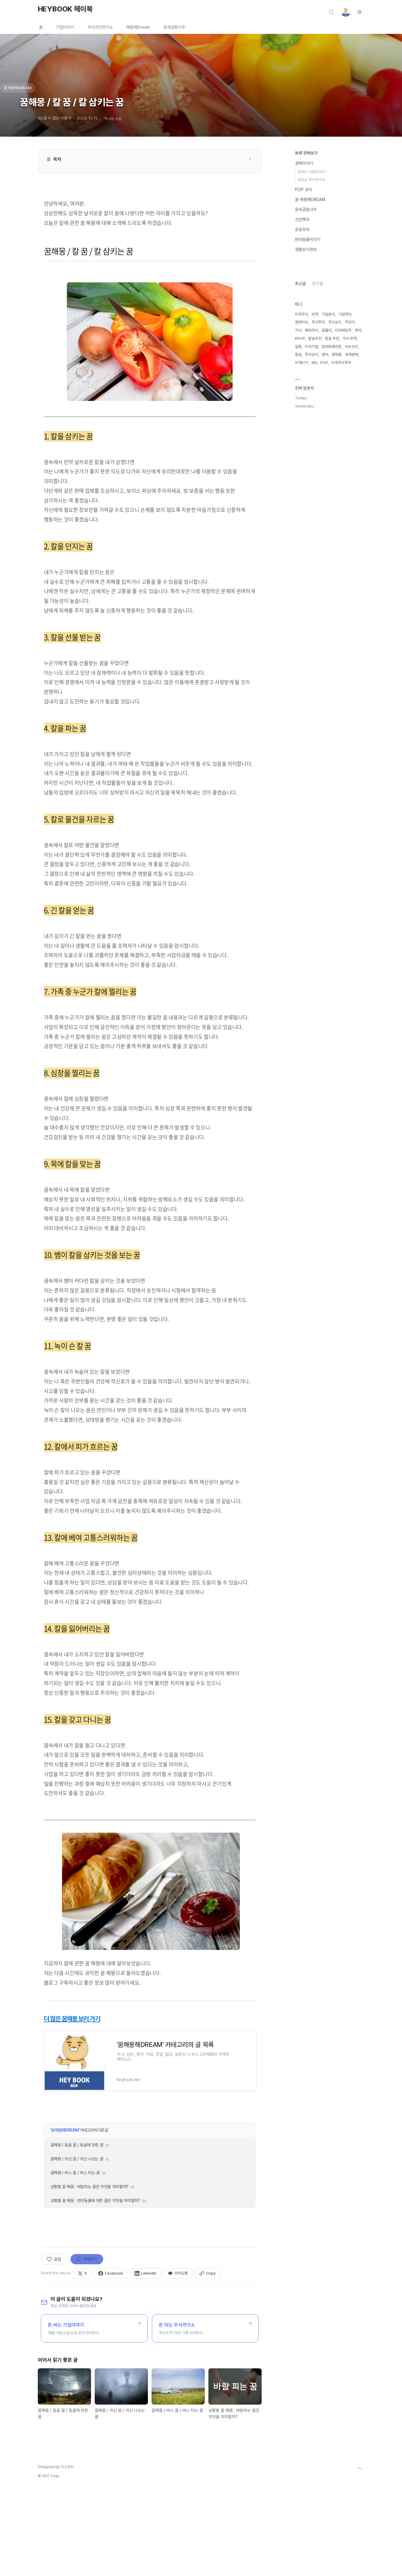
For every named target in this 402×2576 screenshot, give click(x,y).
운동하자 (302, 229)
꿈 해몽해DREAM (65, 2217)
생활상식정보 (306, 249)
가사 (298, 330)
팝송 (298, 354)
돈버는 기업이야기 (311, 172)
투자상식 (311, 354)
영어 (325, 354)
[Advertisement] (150, 2150)
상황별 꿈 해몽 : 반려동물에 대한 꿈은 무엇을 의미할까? (95, 2288)
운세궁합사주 (174, 27)
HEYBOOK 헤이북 (65, 9)
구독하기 (86, 2346)
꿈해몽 (337, 354)
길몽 (298, 346)
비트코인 (351, 346)
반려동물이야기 (307, 239)
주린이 (350, 322)
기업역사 (344, 314)
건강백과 (302, 219)
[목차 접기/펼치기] (250, 159)
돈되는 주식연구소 (311, 179)
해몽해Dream (138, 27)
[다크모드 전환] (359, 12)
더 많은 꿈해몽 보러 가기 (72, 2018)
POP (324, 362)
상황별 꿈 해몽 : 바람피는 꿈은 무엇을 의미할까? (90, 2274)
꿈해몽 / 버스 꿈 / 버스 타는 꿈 (75, 2260)
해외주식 (311, 330)
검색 (331, 12)
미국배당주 (343, 330)
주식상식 (335, 322)
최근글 (300, 283)
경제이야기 (304, 163)
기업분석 (328, 314)
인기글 (317, 283)
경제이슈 (301, 322)
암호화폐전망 (332, 346)
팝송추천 (315, 338)
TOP (359, 2556)
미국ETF (301, 362)
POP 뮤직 (303, 189)
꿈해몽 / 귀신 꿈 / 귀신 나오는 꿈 (77, 2246)
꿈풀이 (327, 330)
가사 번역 (349, 338)
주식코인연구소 (100, 27)
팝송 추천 (332, 338)
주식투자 (318, 322)
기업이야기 (65, 27)
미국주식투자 (341, 362)
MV (314, 362)
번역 (315, 314)
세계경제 (351, 354)
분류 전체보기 (306, 153)
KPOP (300, 338)
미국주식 (301, 314)
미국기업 (311, 346)
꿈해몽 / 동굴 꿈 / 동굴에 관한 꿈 (77, 2232)
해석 (358, 330)
